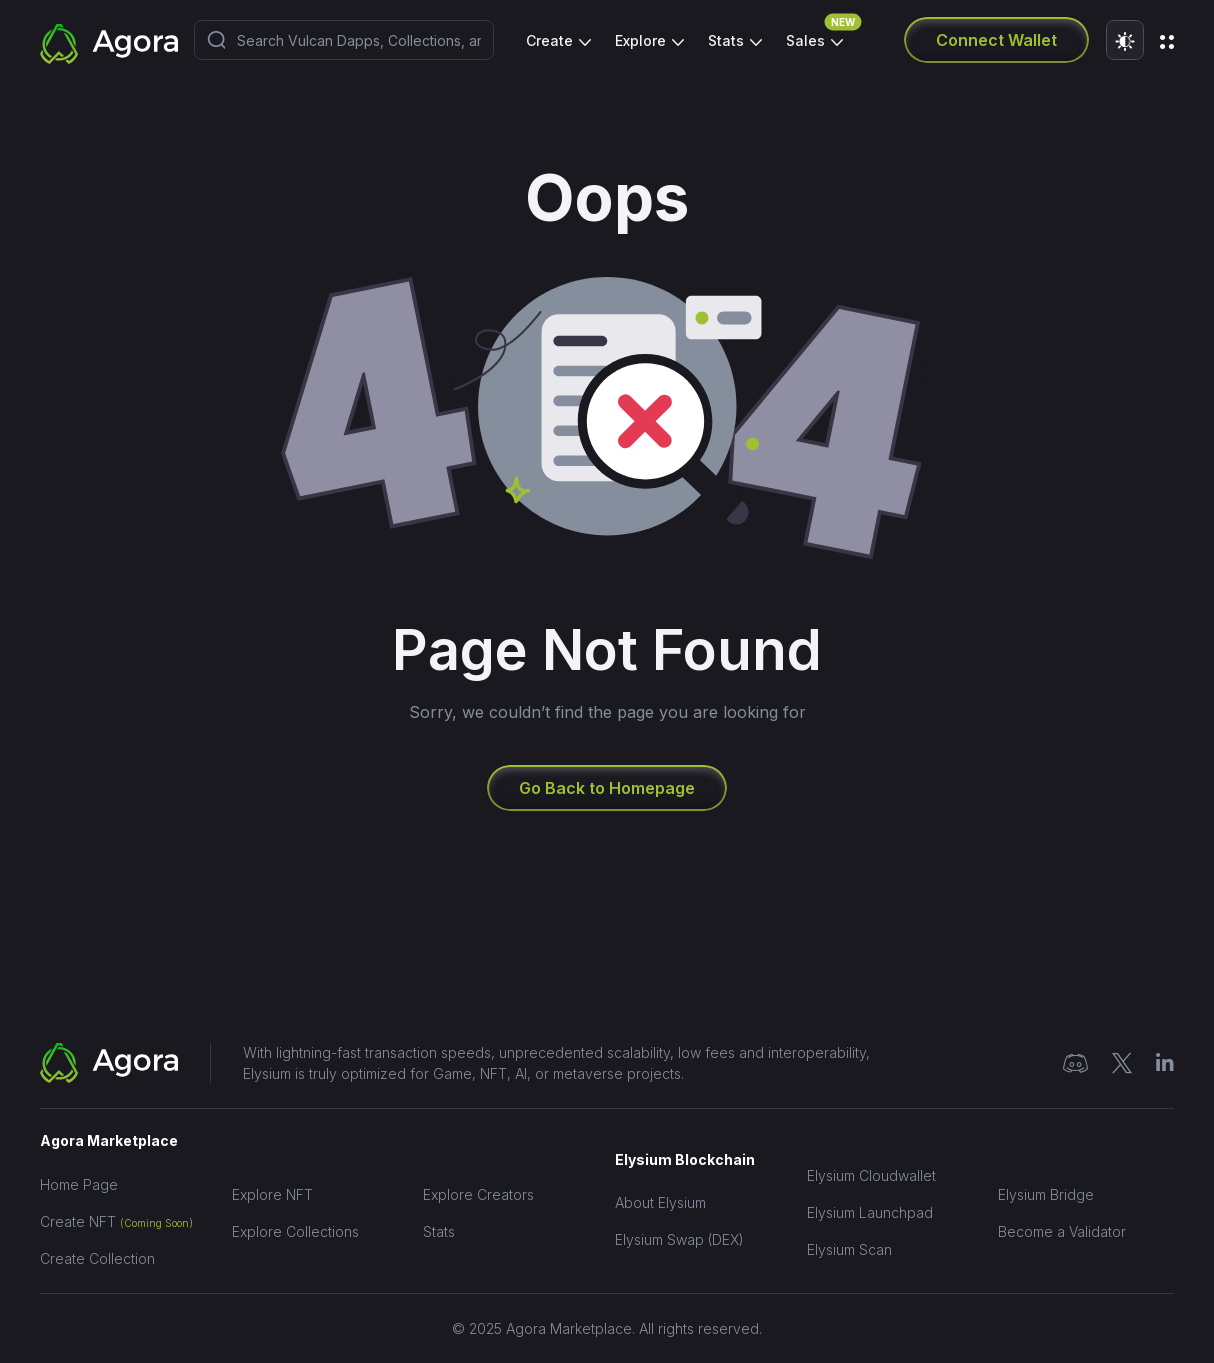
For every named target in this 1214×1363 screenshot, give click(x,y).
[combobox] (344, 40)
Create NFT (116, 1221)
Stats (439, 1231)
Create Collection (97, 1258)
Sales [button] (814, 35)
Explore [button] (642, 40)
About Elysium (660, 1202)
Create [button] (551, 40)
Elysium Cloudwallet (871, 1175)
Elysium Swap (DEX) (679, 1239)
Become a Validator (1062, 1231)
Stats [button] (728, 40)
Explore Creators (478, 1194)
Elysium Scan (849, 1249)
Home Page (79, 1184)
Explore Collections (295, 1231)
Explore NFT (272, 1194)
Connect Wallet (996, 40)
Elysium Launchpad (870, 1212)
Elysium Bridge (1046, 1194)
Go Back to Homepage (607, 788)
